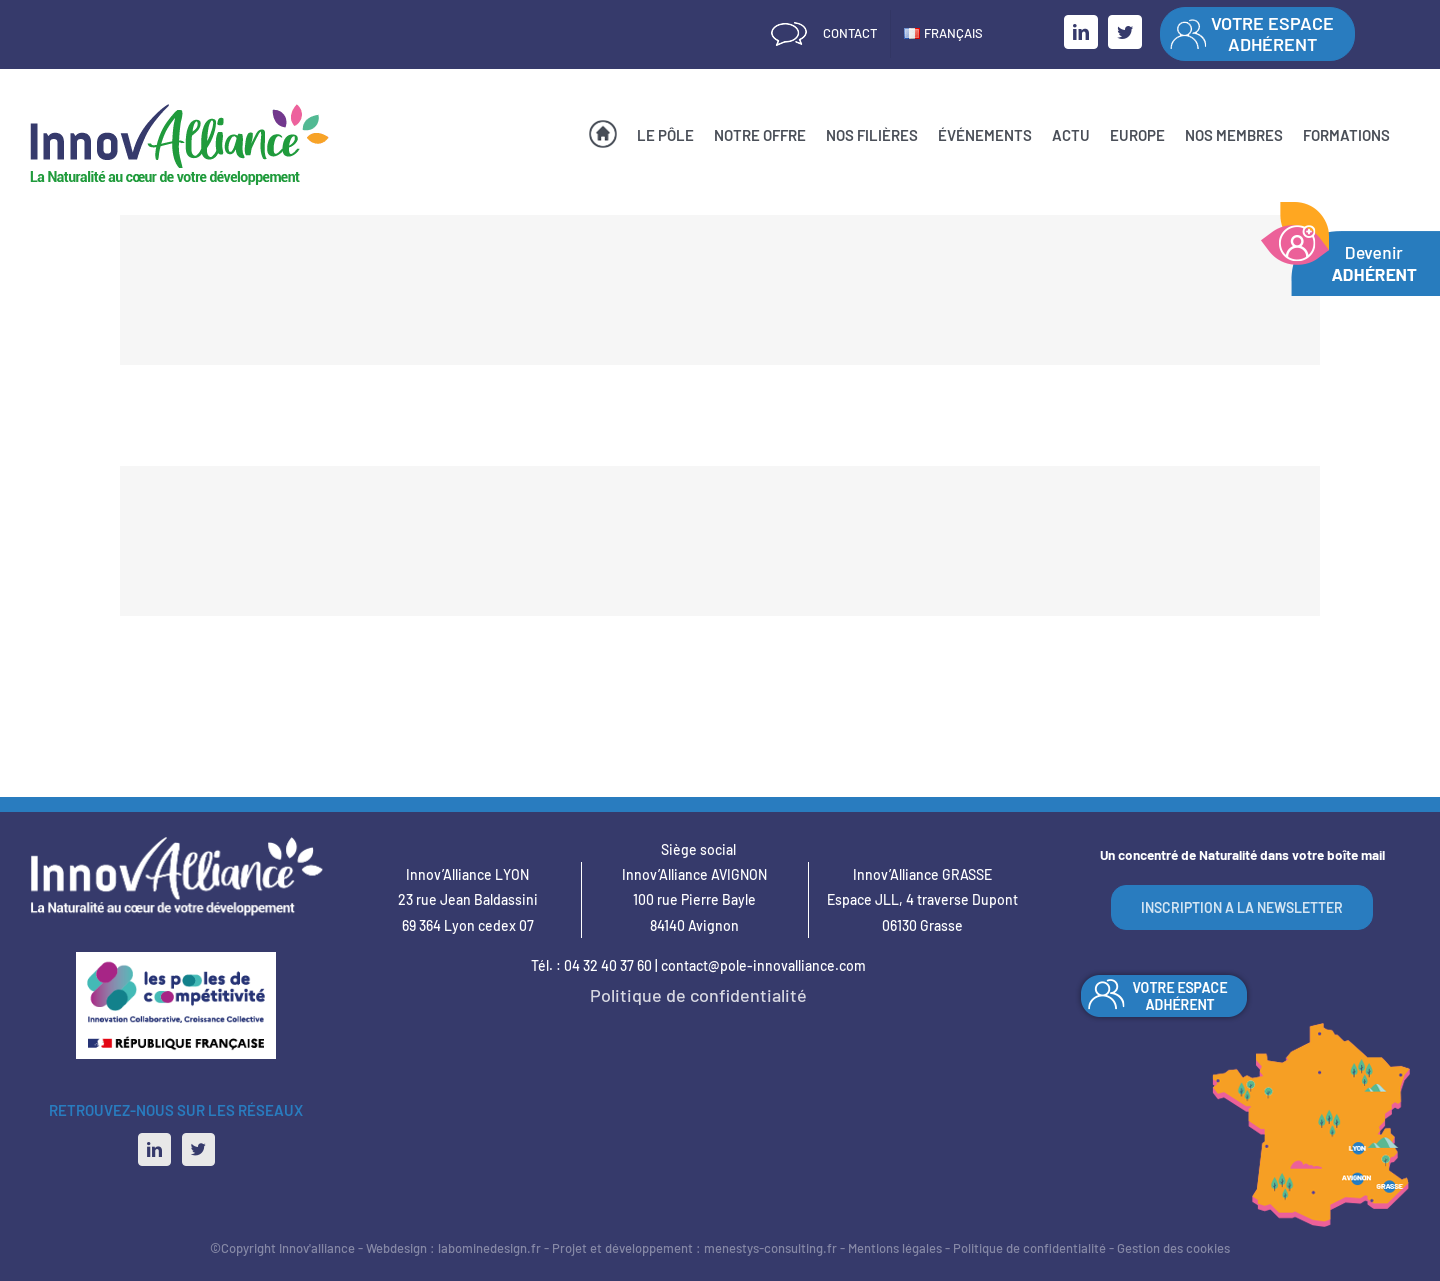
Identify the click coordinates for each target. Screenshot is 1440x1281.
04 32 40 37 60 (608, 965)
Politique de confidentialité (698, 995)
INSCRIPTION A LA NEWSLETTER (1242, 907)
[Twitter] (198, 1149)
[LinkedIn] (154, 1149)
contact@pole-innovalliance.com (763, 965)
